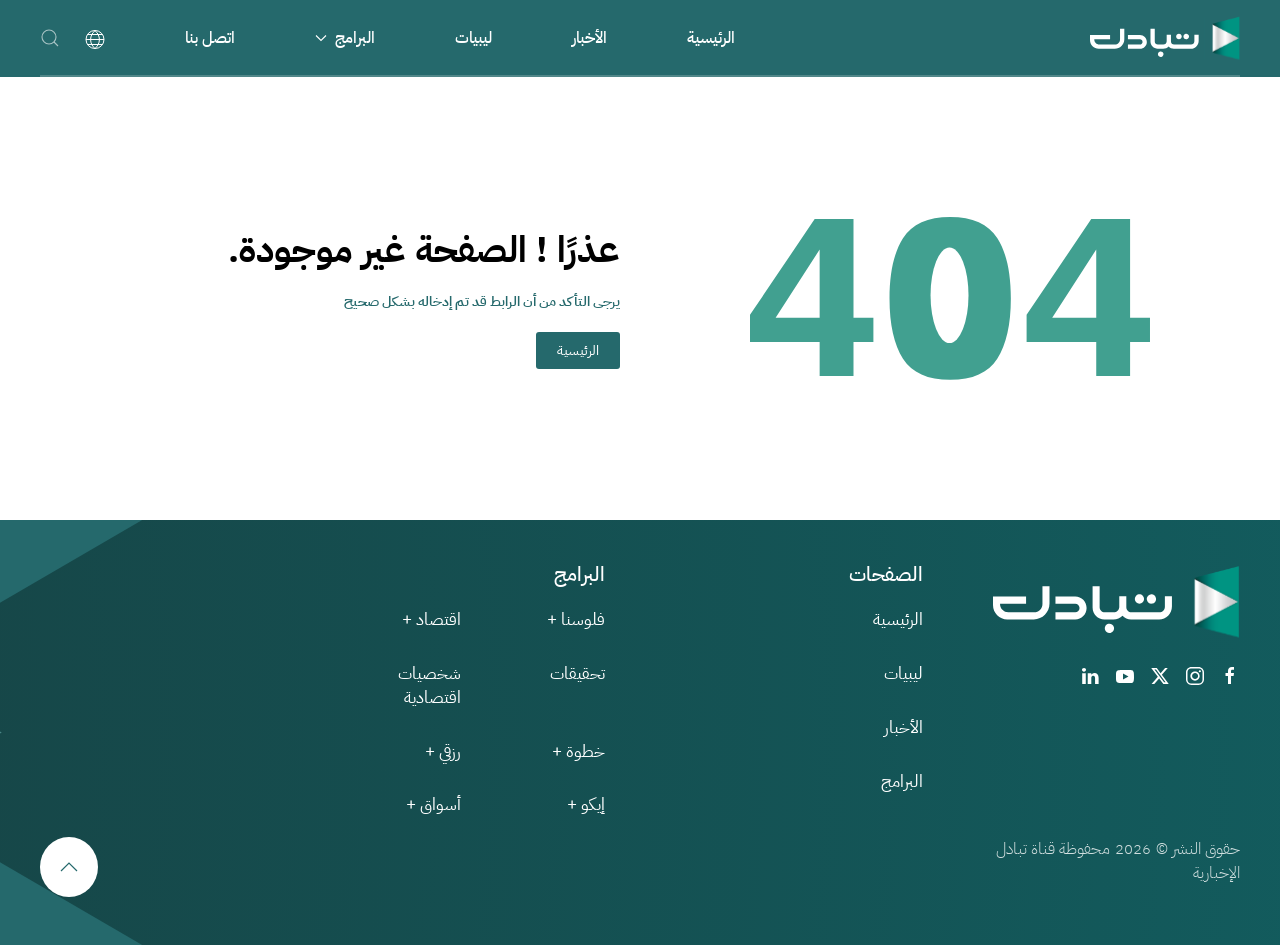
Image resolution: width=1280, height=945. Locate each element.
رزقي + (443, 751)
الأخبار (589, 38)
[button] (50, 37)
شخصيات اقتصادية (429, 685)
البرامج (902, 781)
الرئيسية (711, 38)
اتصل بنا (210, 38)
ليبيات (473, 38)
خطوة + (578, 751)
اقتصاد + (431, 619)
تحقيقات (577, 673)
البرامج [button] (345, 38)
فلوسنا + (576, 619)
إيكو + (586, 804)
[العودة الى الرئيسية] (1165, 37)
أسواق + (433, 804)
